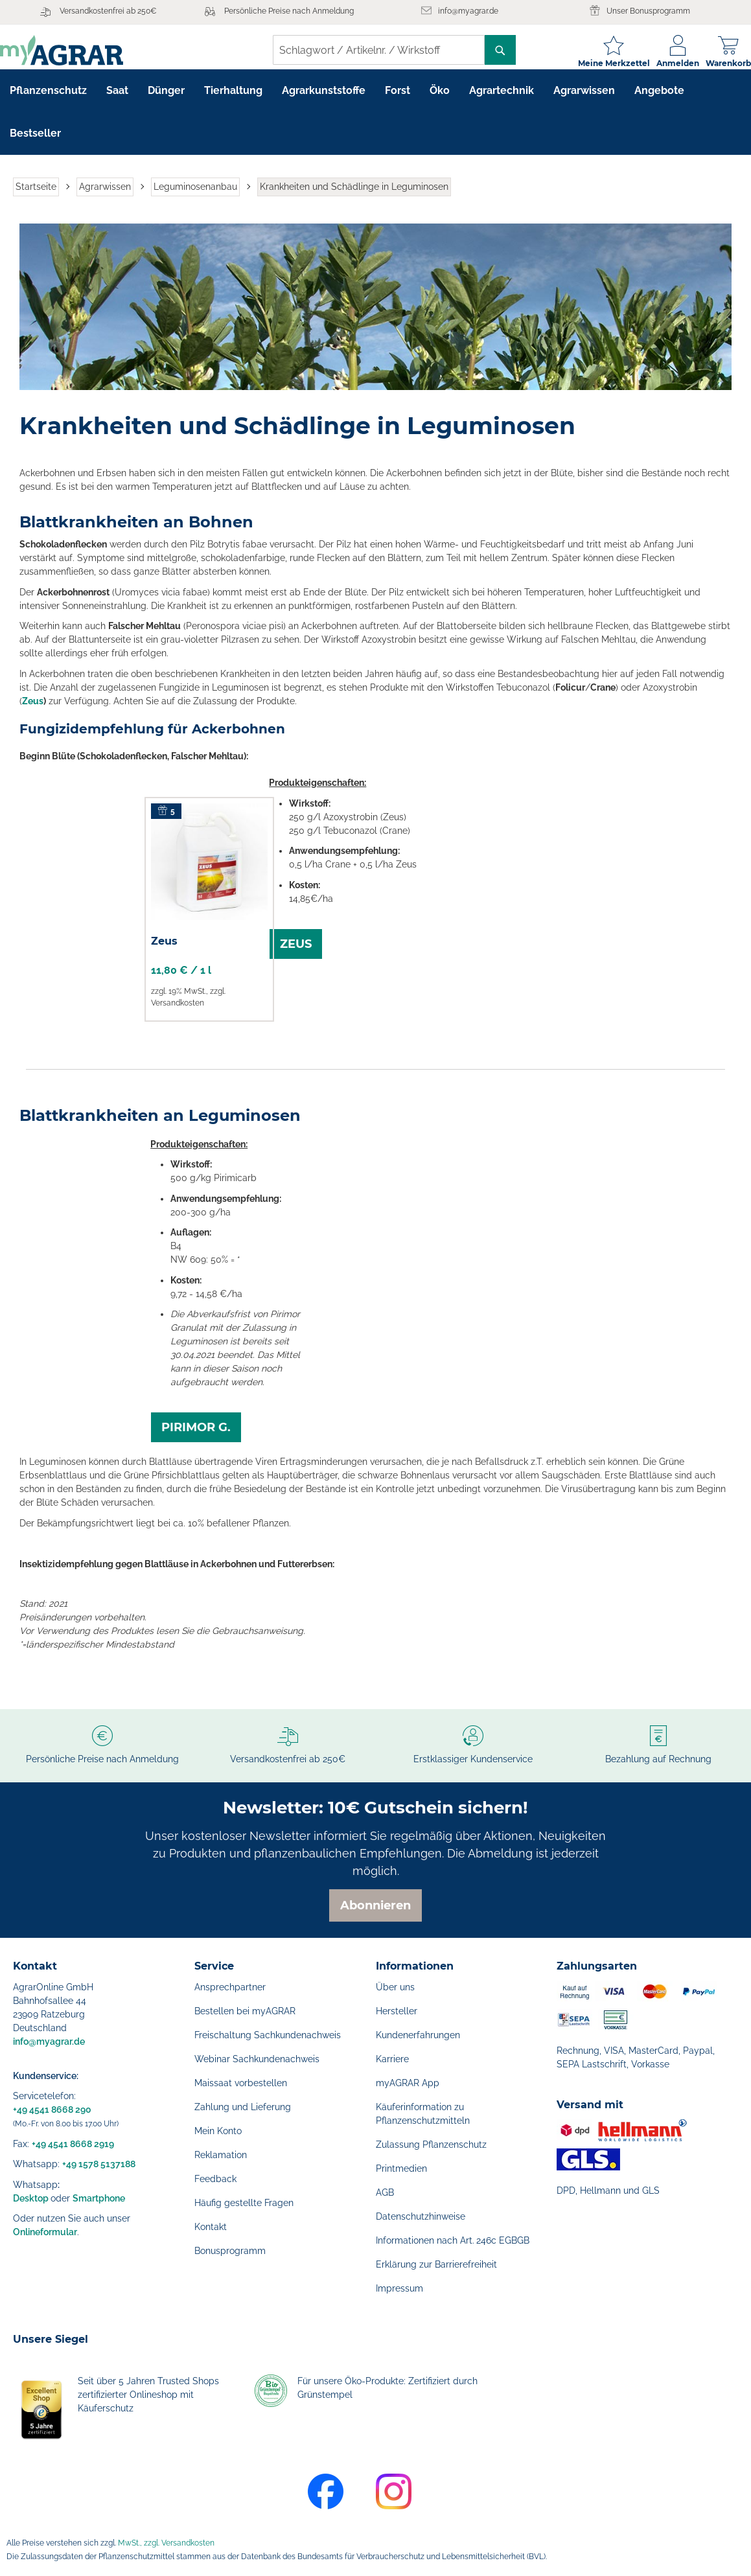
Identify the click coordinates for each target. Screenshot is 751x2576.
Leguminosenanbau (195, 197)
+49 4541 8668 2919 (73, 2144)
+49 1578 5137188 (98, 2164)
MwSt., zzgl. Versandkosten (166, 2542)
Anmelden (664, 63)
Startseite (36, 197)
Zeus (32, 711)
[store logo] (74, 50)
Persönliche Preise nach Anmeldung (289, 11)
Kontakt (210, 2227)
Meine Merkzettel (601, 63)
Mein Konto (218, 2131)
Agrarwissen (105, 197)
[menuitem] (48, 101)
